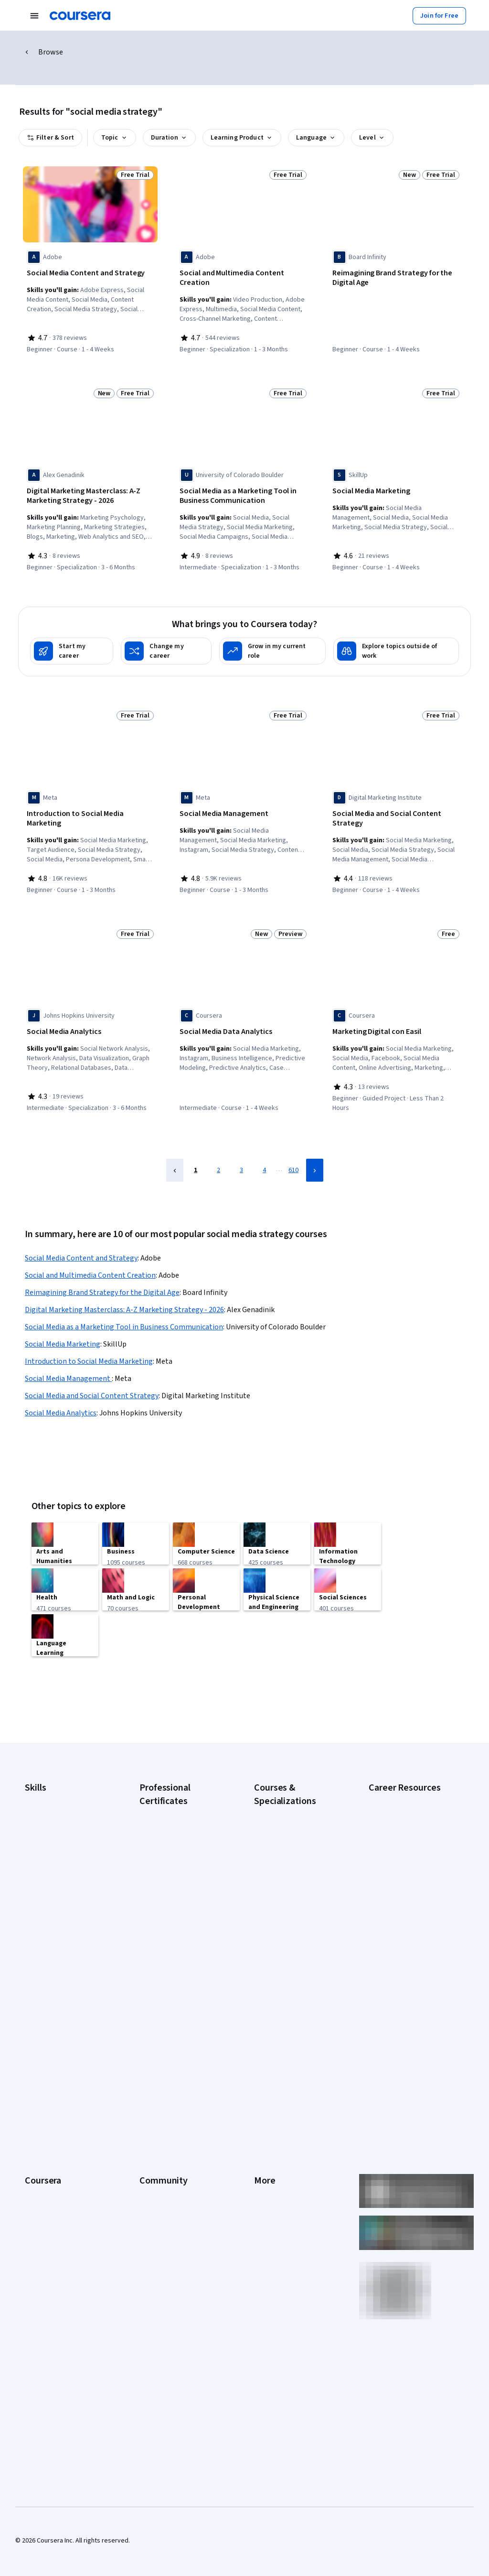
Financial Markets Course (289, 1878)
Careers (36, 2072)
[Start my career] (71, 645)
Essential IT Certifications (405, 1855)
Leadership (41, 2058)
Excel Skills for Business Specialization (288, 1859)
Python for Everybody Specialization (285, 1945)
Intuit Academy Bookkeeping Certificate (180, 1955)
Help (260, 2087)
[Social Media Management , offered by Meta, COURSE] (243, 808)
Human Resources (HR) (57, 1841)
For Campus (42, 2187)
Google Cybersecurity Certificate (170, 1802)
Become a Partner (50, 2201)
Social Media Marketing (62, 1323)
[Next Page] (314, 1149)
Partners (151, 2044)
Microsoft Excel (46, 1855)
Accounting (41, 1769)
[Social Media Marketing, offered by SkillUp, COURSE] (396, 488)
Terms (263, 2058)
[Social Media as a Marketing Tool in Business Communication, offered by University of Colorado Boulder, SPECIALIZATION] (243, 493)
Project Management (55, 1870)
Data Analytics (45, 1812)
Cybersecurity (45, 1798)
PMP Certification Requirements (393, 1936)
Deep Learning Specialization (295, 1840)
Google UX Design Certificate (180, 1883)
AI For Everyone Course (287, 1811)
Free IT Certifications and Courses (405, 1874)
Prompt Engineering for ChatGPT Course (287, 1921)
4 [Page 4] (264, 1149)
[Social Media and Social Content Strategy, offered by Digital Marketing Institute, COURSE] (396, 812)
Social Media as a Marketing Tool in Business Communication (124, 1306)
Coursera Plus (44, 2101)
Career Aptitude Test (399, 1769)
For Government (48, 2173)
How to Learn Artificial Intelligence (400, 1913)
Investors (267, 2044)
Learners (152, 2029)
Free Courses (44, 2230)
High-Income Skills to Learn (407, 1894)
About (33, 2029)
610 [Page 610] (293, 1149)
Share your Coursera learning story (66, 2249)
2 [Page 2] (218, 1149)
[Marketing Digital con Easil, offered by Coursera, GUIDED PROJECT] (396, 1023)
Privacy (264, 2072)
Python (35, 1884)
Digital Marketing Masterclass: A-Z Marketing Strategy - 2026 (124, 1288)
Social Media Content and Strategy (81, 1237)
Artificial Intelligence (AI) (59, 1784)
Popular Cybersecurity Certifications (401, 1960)
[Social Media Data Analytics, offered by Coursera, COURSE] (243, 1023)
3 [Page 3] (241, 1149)
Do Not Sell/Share (279, 2187)
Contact (265, 2115)
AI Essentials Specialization (292, 1783)
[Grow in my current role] (272, 645)
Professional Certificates (60, 2115)
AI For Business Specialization (296, 1797)
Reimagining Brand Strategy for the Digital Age (102, 1271)
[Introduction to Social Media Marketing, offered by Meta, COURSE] (90, 808)
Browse (50, 52)
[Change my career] (166, 645)
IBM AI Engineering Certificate (181, 1897)
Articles (265, 2130)
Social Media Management (68, 1357)
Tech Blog (153, 2101)
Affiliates (266, 2158)
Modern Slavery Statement (292, 2173)
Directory (267, 2144)
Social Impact (44, 2216)
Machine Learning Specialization (278, 1897)
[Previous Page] (174, 1149)
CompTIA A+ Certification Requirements (404, 1812)
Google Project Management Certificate (180, 1864)
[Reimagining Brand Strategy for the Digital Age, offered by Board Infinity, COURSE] (396, 277)
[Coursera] (80, 15)
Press (262, 2029)
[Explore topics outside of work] (396, 645)
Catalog (36, 2087)
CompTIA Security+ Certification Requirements (407, 1836)
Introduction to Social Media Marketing (89, 1340)
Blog (145, 2072)
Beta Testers (158, 2058)
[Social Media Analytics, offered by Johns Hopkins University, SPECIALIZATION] (90, 1023)
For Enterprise (45, 2158)
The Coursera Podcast (171, 2087)
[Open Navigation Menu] (34, 15)
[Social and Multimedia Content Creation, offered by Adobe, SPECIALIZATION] (243, 277)
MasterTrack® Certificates (62, 2130)
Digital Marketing (49, 1827)
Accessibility (272, 2101)
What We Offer (45, 2044)
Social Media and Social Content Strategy (92, 1375)
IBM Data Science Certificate (179, 1936)
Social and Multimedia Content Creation (90, 1254)
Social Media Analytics (60, 1392)
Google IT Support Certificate (181, 1845)
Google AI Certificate (169, 1783)
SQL (30, 1898)
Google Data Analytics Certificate (170, 1826)
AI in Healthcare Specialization (297, 1826)
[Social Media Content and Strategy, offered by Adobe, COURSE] (90, 273)
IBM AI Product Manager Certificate (173, 1916)
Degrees (37, 2144)
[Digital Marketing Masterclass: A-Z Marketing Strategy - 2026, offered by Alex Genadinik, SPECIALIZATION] (90, 493)
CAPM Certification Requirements (395, 1788)
